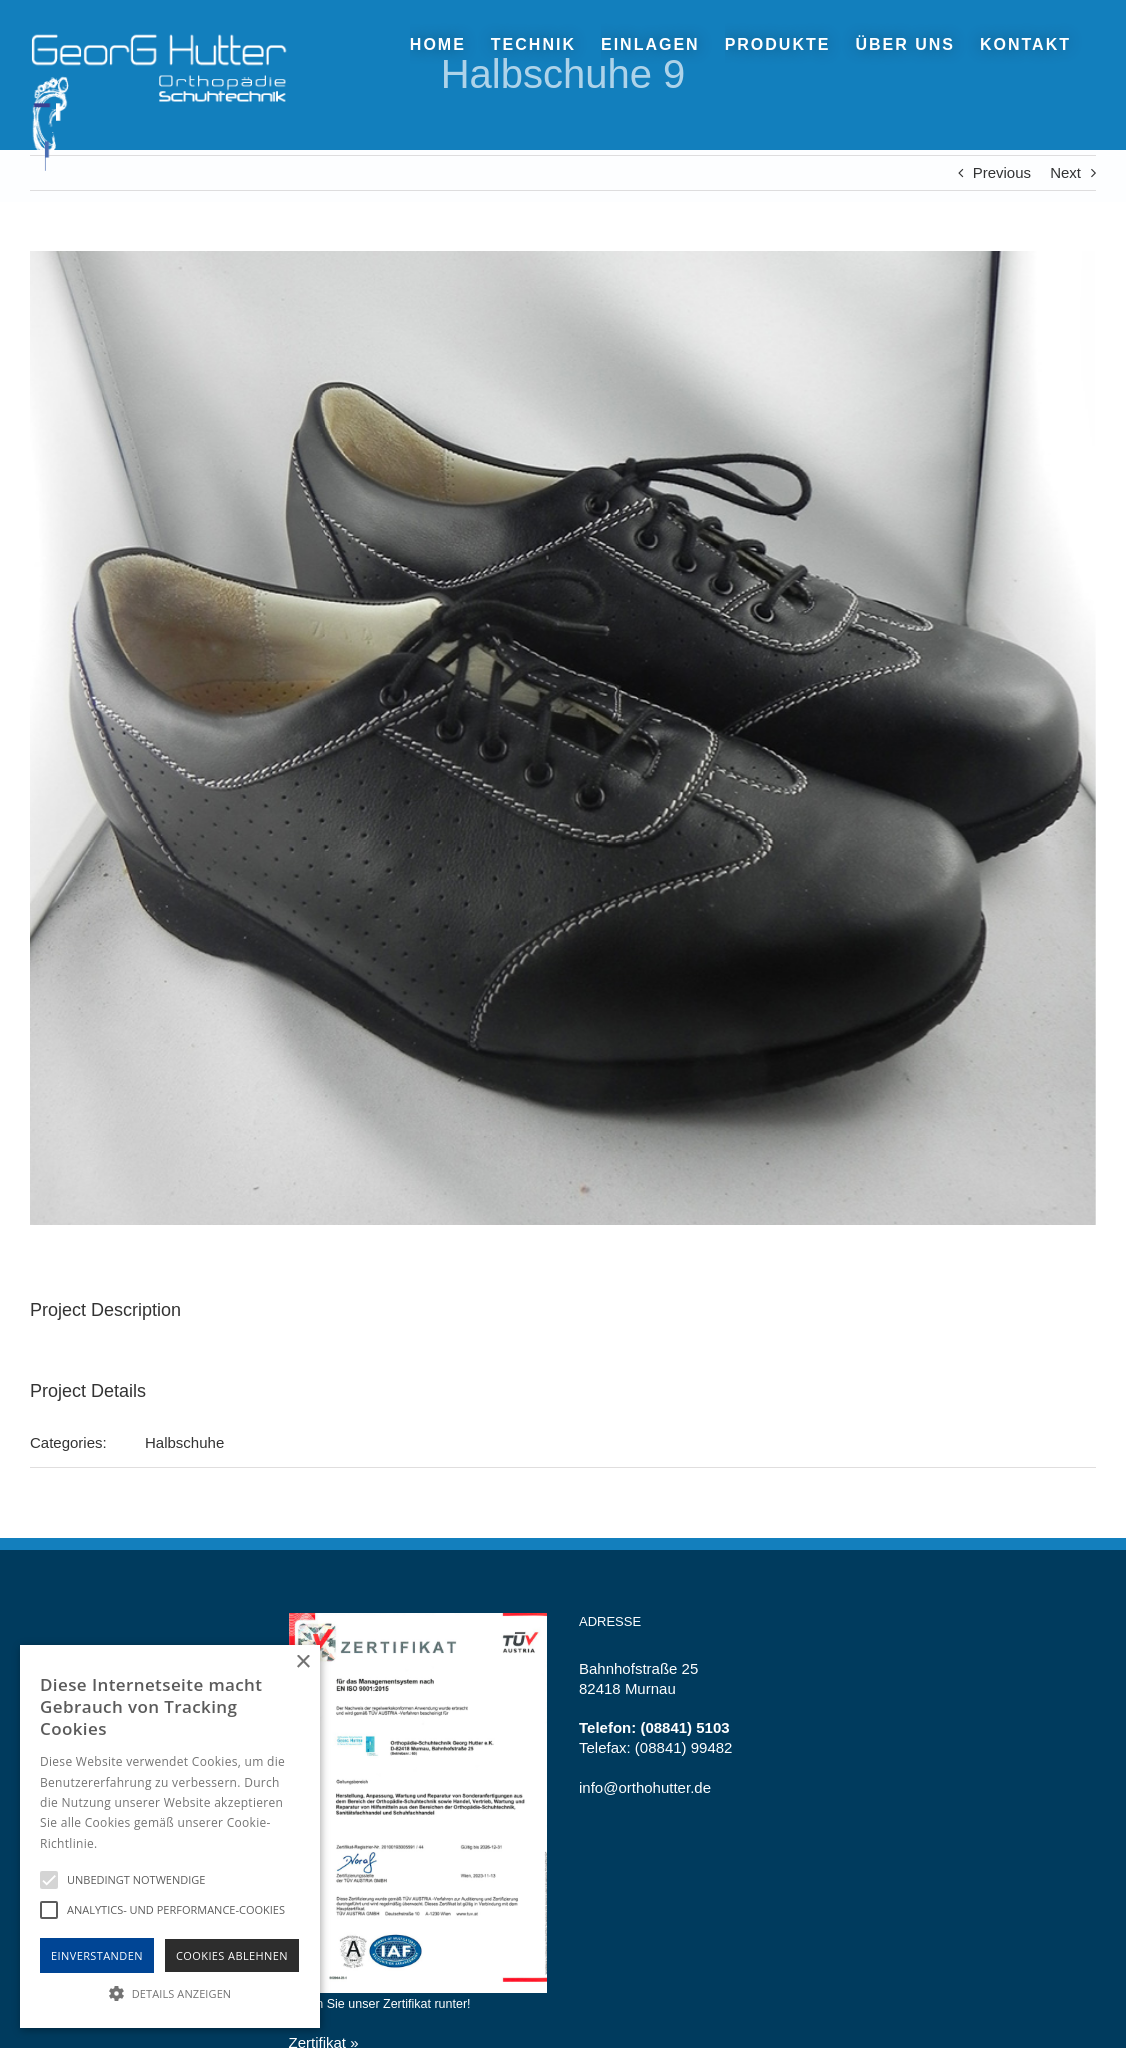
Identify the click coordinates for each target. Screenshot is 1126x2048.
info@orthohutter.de (645, 1787)
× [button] (302, 1662)
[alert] (170, 1836)
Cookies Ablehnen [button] (232, 1955)
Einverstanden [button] (97, 1955)
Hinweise (125, 1843)
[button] (170, 1992)
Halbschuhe (184, 1442)
